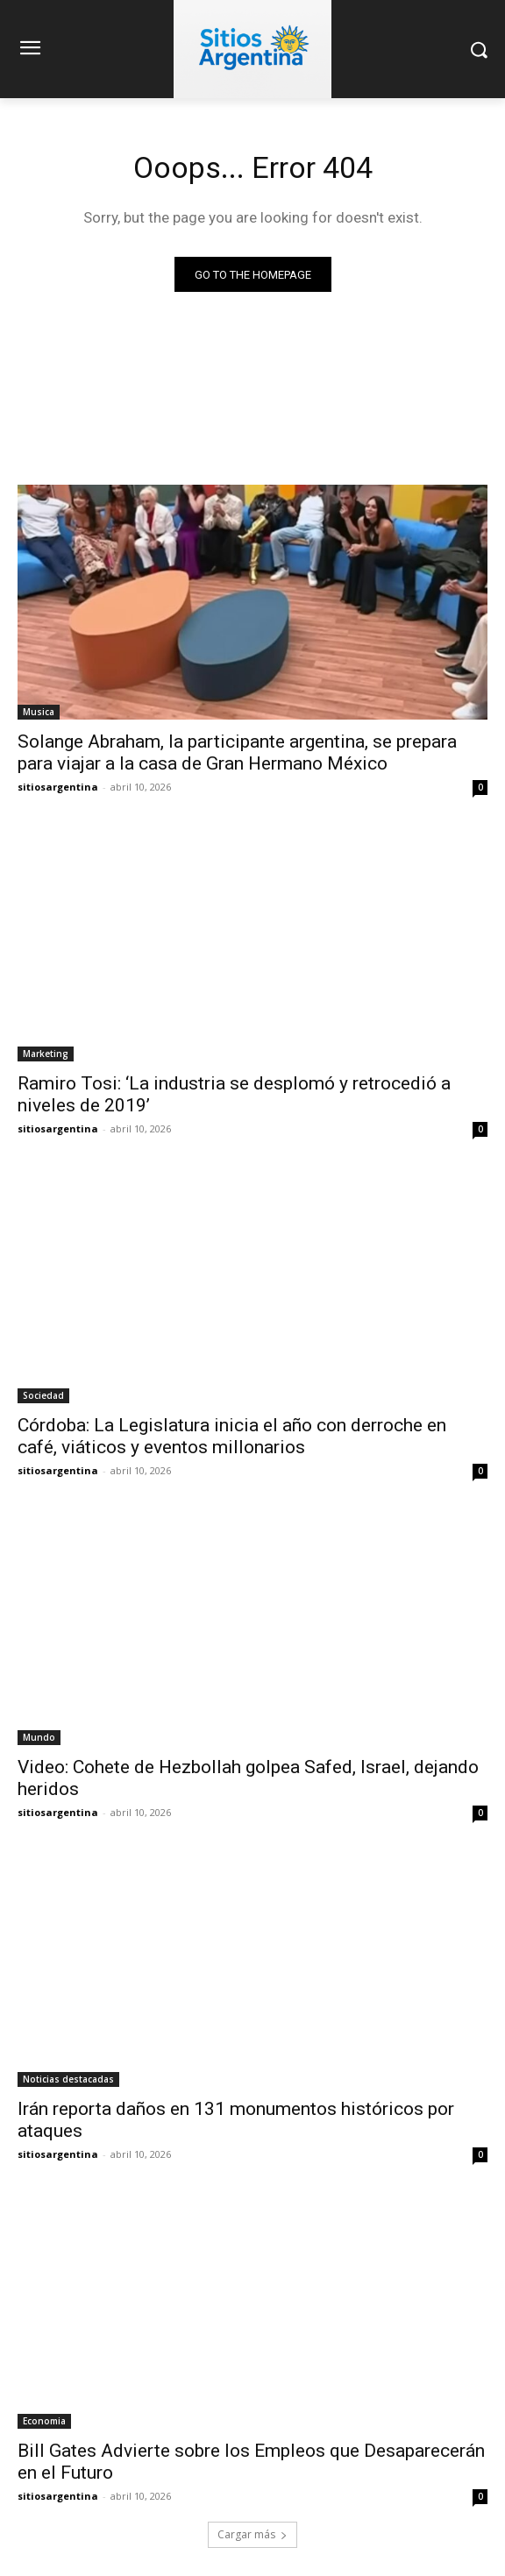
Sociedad (43, 1395)
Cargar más (252, 2534)
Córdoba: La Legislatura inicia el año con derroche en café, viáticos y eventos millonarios (232, 1436)
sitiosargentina (58, 786)
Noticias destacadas (68, 2079)
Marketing (45, 1053)
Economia (44, 2421)
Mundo (39, 1737)
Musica (38, 712)
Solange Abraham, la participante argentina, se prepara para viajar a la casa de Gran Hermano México (237, 752)
